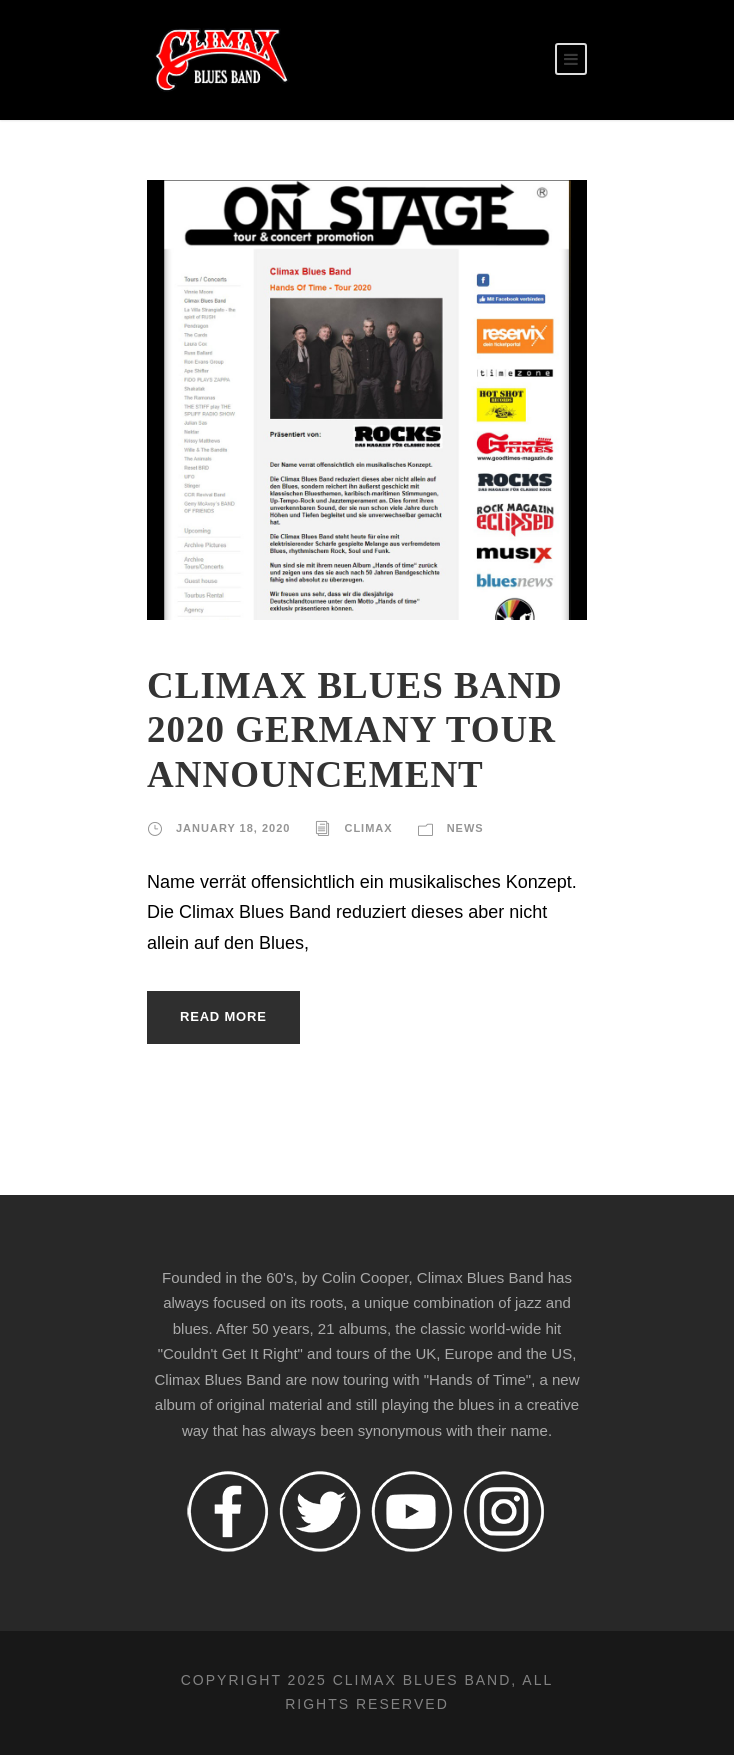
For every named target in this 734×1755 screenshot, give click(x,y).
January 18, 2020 (233, 828)
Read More (223, 1016)
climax (368, 828)
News (465, 828)
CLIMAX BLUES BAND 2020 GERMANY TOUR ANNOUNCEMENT (355, 730)
